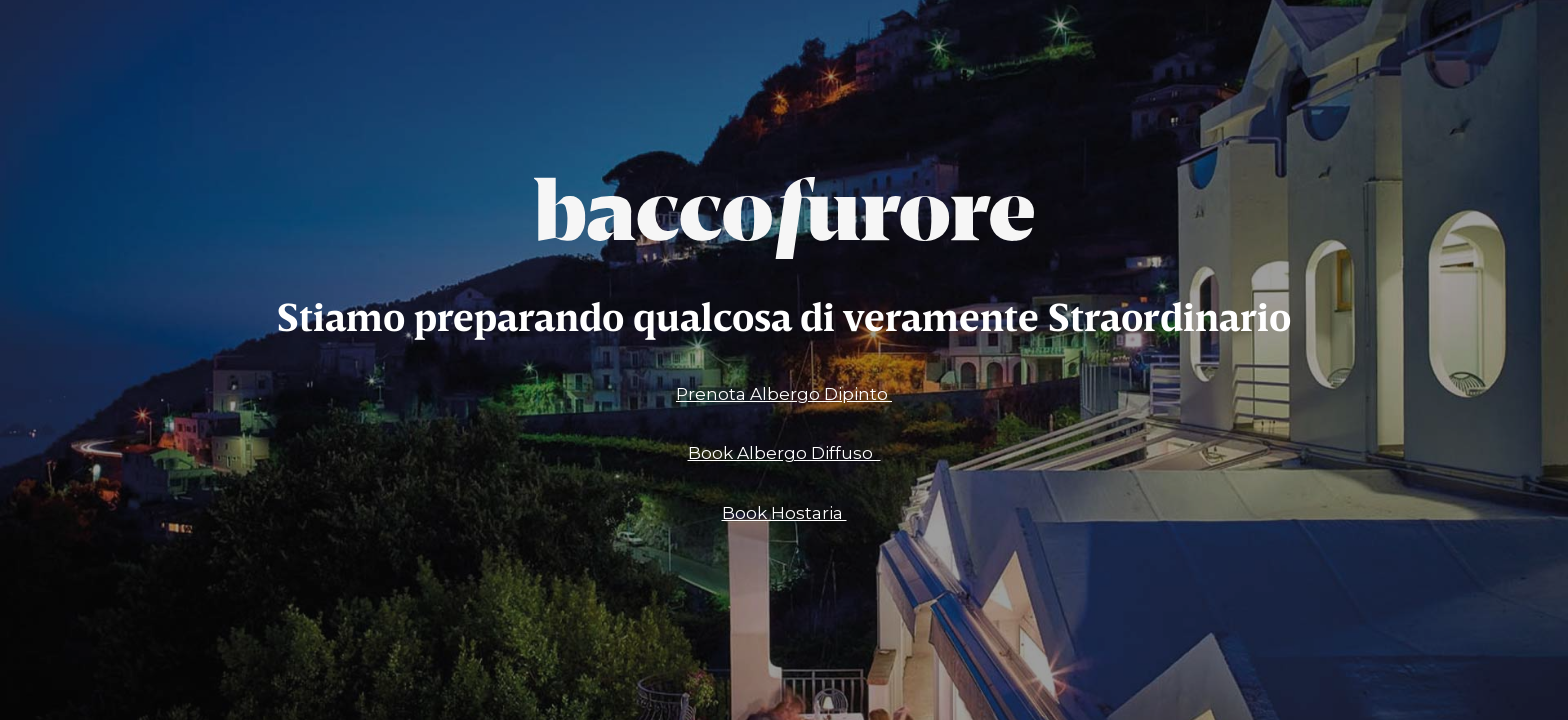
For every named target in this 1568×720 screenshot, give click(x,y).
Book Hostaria (784, 513)
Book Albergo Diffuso (784, 453)
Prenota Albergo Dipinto (784, 394)
